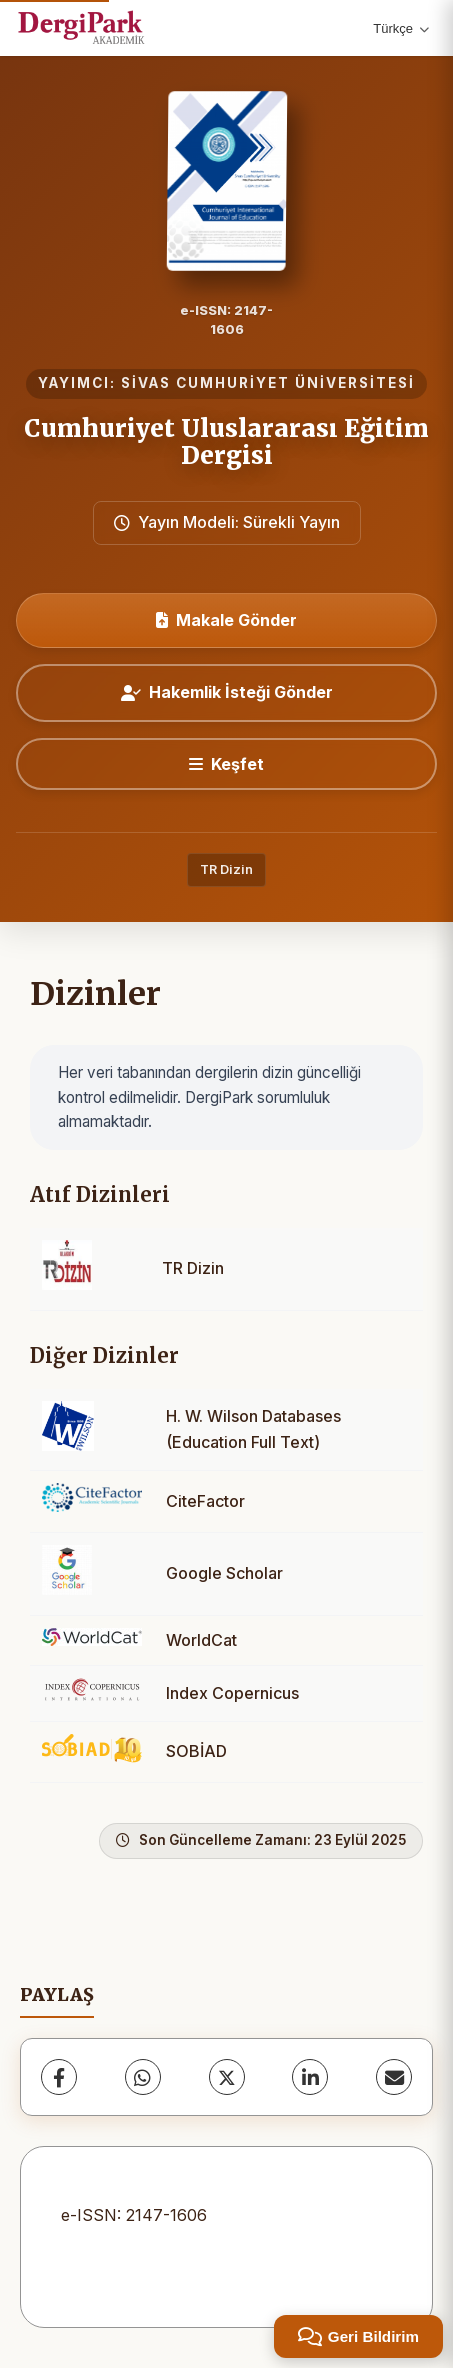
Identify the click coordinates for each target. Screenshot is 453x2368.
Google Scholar (224, 1573)
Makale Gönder (226, 620)
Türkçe (401, 28)
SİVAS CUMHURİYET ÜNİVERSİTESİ (268, 383)
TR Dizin (226, 869)
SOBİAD (196, 1751)
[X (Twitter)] (227, 2077)
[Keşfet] (226, 764)
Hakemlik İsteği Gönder (227, 692)
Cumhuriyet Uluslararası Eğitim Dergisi (226, 441)
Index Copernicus (232, 1693)
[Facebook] (59, 2077)
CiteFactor (205, 1501)
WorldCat (201, 1640)
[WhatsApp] (143, 2077)
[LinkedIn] (310, 2077)
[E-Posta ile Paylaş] (394, 2077)
